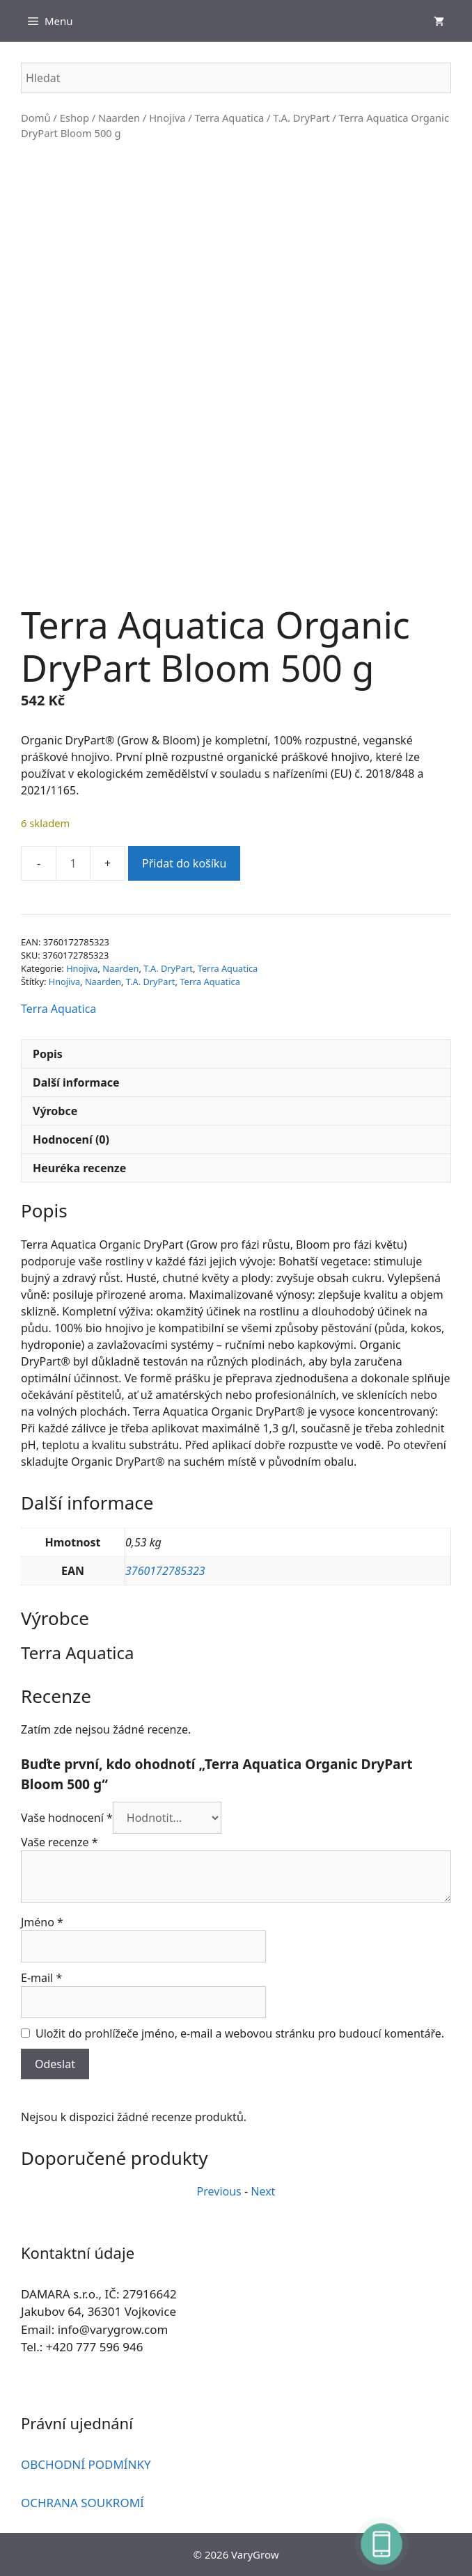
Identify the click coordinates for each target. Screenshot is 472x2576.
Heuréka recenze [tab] (79, 1168)
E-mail (41, 1977)
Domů (36, 118)
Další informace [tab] (76, 1082)
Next (263, 2191)
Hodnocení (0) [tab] (71, 1139)
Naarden (119, 118)
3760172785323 (165, 1570)
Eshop (74, 118)
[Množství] (73, 863)
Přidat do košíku (184, 863)
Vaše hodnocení (67, 1817)
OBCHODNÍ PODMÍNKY (86, 2464)
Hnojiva (167, 118)
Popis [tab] (48, 1054)
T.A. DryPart (301, 118)
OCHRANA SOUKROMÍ (82, 2503)
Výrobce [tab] (55, 1111)
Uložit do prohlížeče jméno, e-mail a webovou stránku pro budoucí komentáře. (240, 2033)
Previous (219, 2191)
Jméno (42, 1922)
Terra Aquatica (230, 118)
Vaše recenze (59, 1842)
